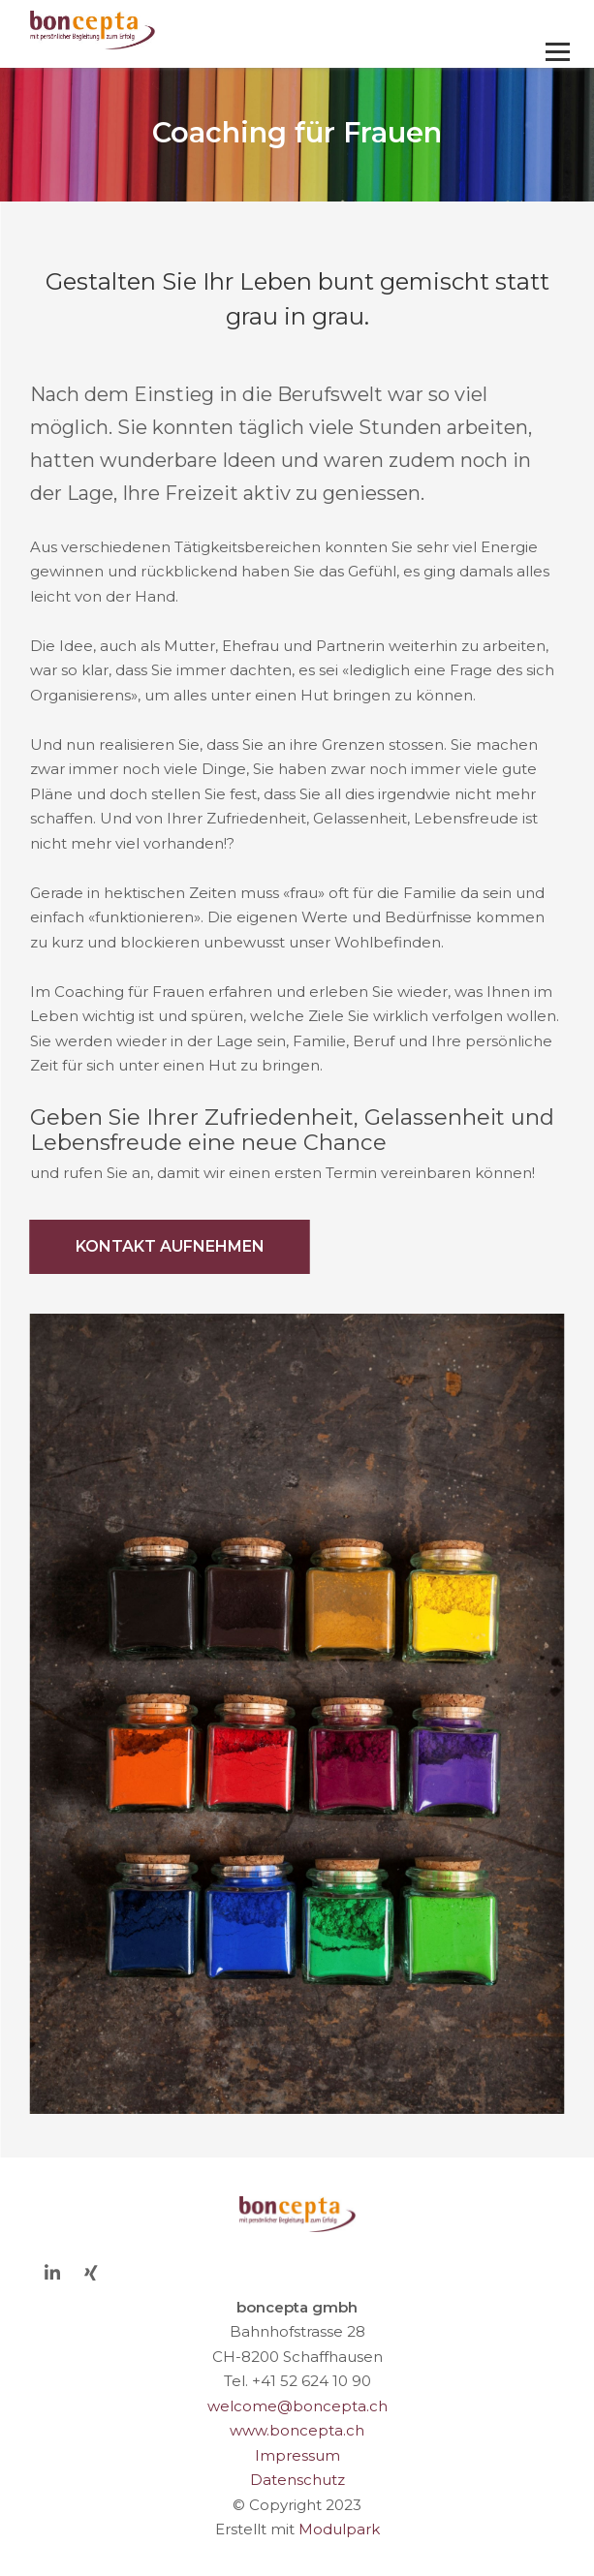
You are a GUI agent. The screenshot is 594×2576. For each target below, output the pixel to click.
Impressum (297, 2455)
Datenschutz (297, 2479)
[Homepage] (243, 31)
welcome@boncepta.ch (297, 2406)
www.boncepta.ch (297, 2430)
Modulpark (339, 2529)
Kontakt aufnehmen (170, 1246)
